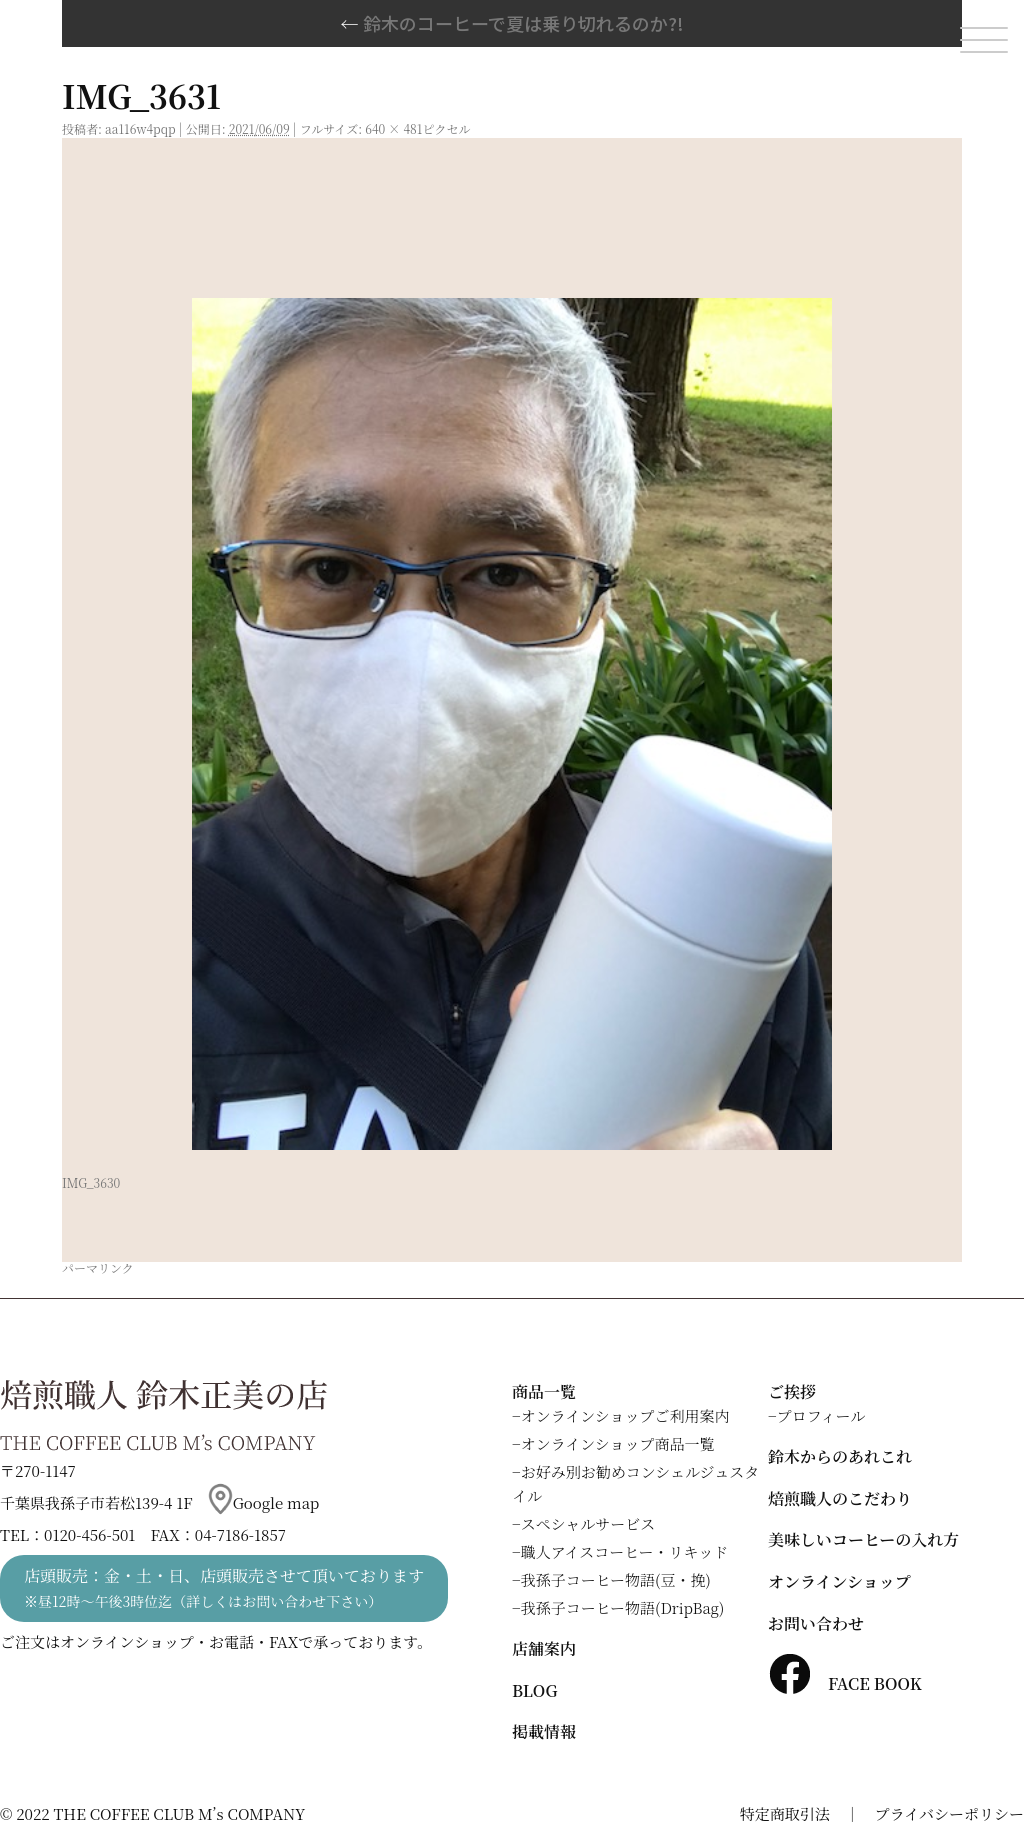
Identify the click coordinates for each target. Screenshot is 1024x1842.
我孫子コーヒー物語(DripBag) (623, 1607)
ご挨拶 (792, 1391)
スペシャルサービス (588, 1523)
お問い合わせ (816, 1623)
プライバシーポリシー (949, 1813)
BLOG (534, 1690)
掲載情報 (544, 1731)
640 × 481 (393, 128)
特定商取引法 (785, 1813)
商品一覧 (544, 1391)
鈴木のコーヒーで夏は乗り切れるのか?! (512, 23)
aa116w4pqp (140, 128)
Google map (264, 1502)
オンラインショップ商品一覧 (618, 1443)
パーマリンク (98, 1267)
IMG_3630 (91, 1182)
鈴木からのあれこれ (840, 1456)
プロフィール (821, 1415)
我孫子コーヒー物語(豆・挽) (616, 1579)
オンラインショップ (839, 1581)
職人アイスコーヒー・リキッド (625, 1551)
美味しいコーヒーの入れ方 (863, 1539)
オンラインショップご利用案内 (625, 1415)
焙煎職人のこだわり (840, 1498)
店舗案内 (544, 1648)
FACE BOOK (845, 1683)
